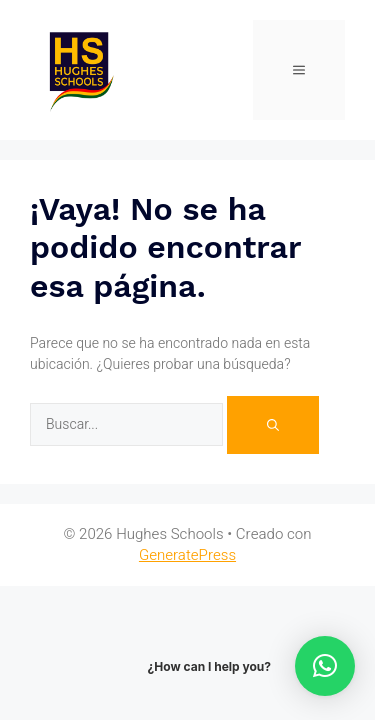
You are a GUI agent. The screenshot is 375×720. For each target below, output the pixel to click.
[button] (325, 666)
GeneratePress (187, 555)
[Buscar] (273, 425)
